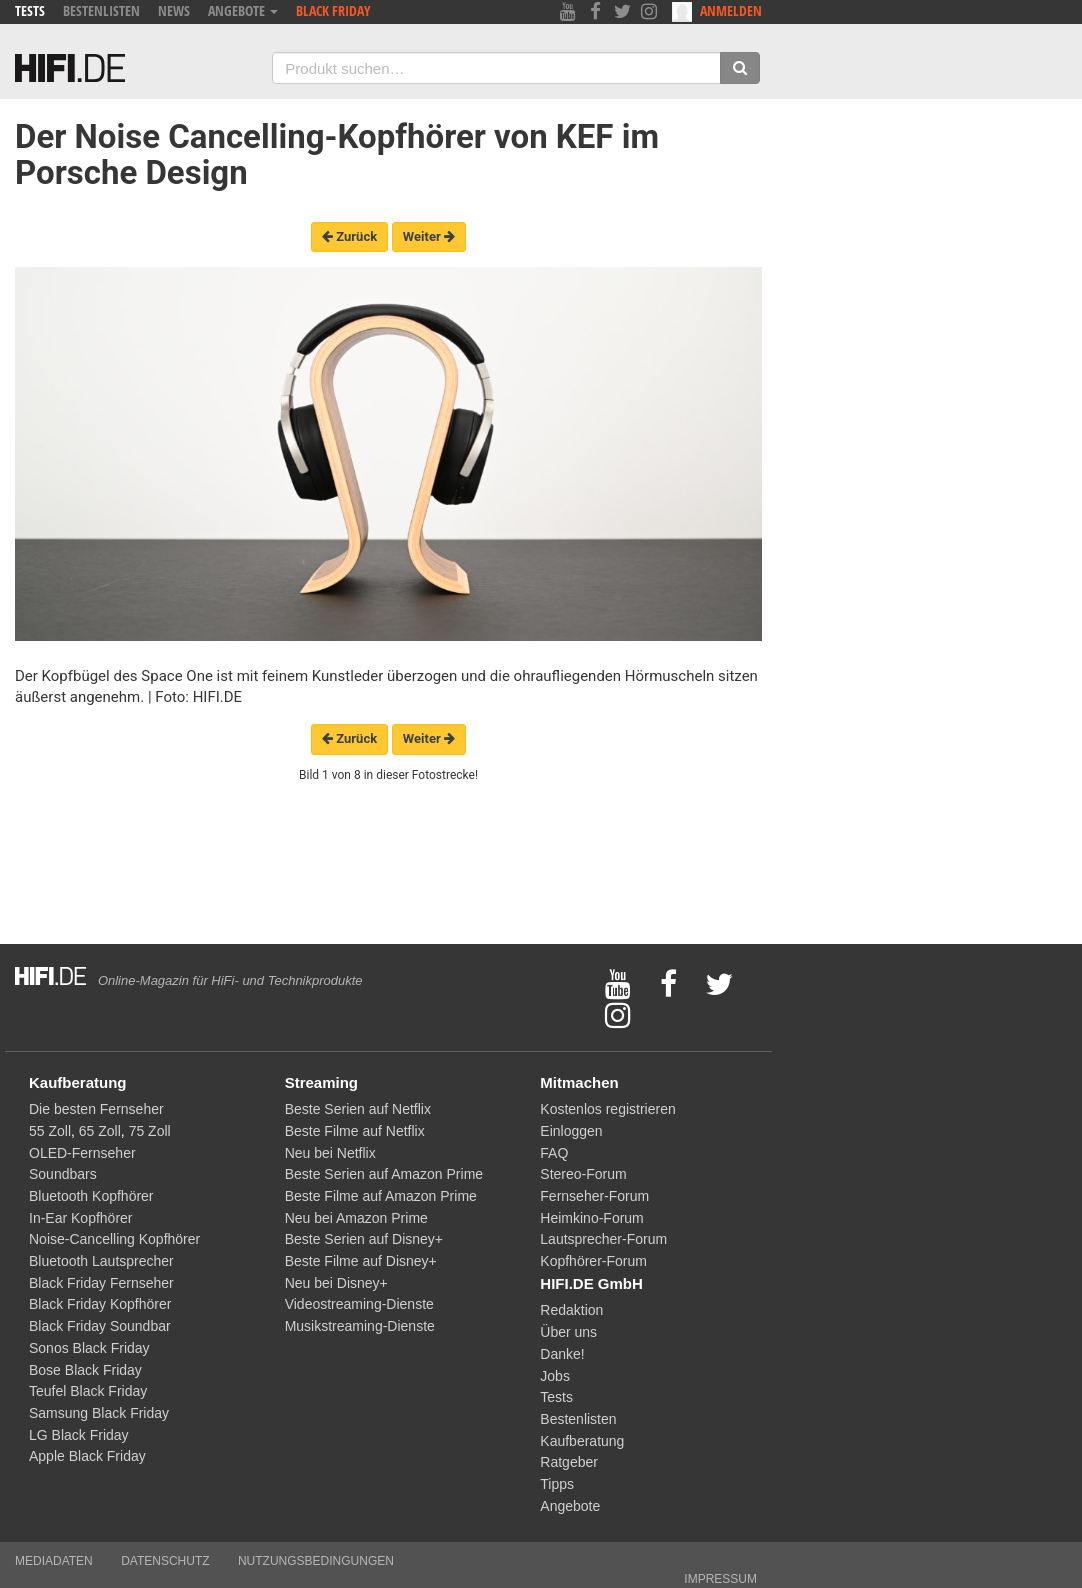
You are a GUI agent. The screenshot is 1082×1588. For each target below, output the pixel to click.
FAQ (554, 1153)
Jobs (555, 1376)
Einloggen (571, 1131)
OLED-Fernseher (82, 1153)
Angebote (243, 10)
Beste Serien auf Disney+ (364, 1239)
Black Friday (333, 10)
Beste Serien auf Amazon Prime (384, 1174)
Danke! (562, 1354)
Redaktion (571, 1310)
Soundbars (63, 1174)
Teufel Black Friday (88, 1391)
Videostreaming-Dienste (359, 1304)
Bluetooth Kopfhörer (91, 1196)
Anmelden (717, 11)
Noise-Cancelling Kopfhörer (114, 1239)
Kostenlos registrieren (607, 1109)
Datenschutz (165, 1561)
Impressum (720, 1579)
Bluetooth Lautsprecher (101, 1261)
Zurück (349, 236)
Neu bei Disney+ (336, 1283)
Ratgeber (569, 1462)
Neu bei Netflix (330, 1153)
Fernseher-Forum (594, 1196)
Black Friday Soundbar (100, 1326)
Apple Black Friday (87, 1456)
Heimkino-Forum (591, 1218)
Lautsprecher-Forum (603, 1239)
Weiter (429, 236)
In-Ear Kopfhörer (81, 1218)
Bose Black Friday (85, 1370)
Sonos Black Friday (89, 1348)
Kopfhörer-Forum (593, 1261)
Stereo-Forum (583, 1174)
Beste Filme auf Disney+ (361, 1261)
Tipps (557, 1484)
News (174, 10)
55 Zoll (50, 1131)
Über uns (568, 1332)
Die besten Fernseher (96, 1109)
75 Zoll (150, 1131)
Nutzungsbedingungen (316, 1561)
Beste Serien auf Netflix (358, 1109)
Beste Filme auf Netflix (355, 1131)
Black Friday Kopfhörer (100, 1304)
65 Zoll (100, 1131)
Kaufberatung (582, 1441)
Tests (30, 10)
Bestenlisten (101, 10)
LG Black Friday (79, 1435)
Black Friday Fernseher (101, 1283)
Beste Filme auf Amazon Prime (381, 1196)
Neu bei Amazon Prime (356, 1218)
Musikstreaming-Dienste (360, 1326)
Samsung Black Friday (99, 1413)
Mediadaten (54, 1561)
